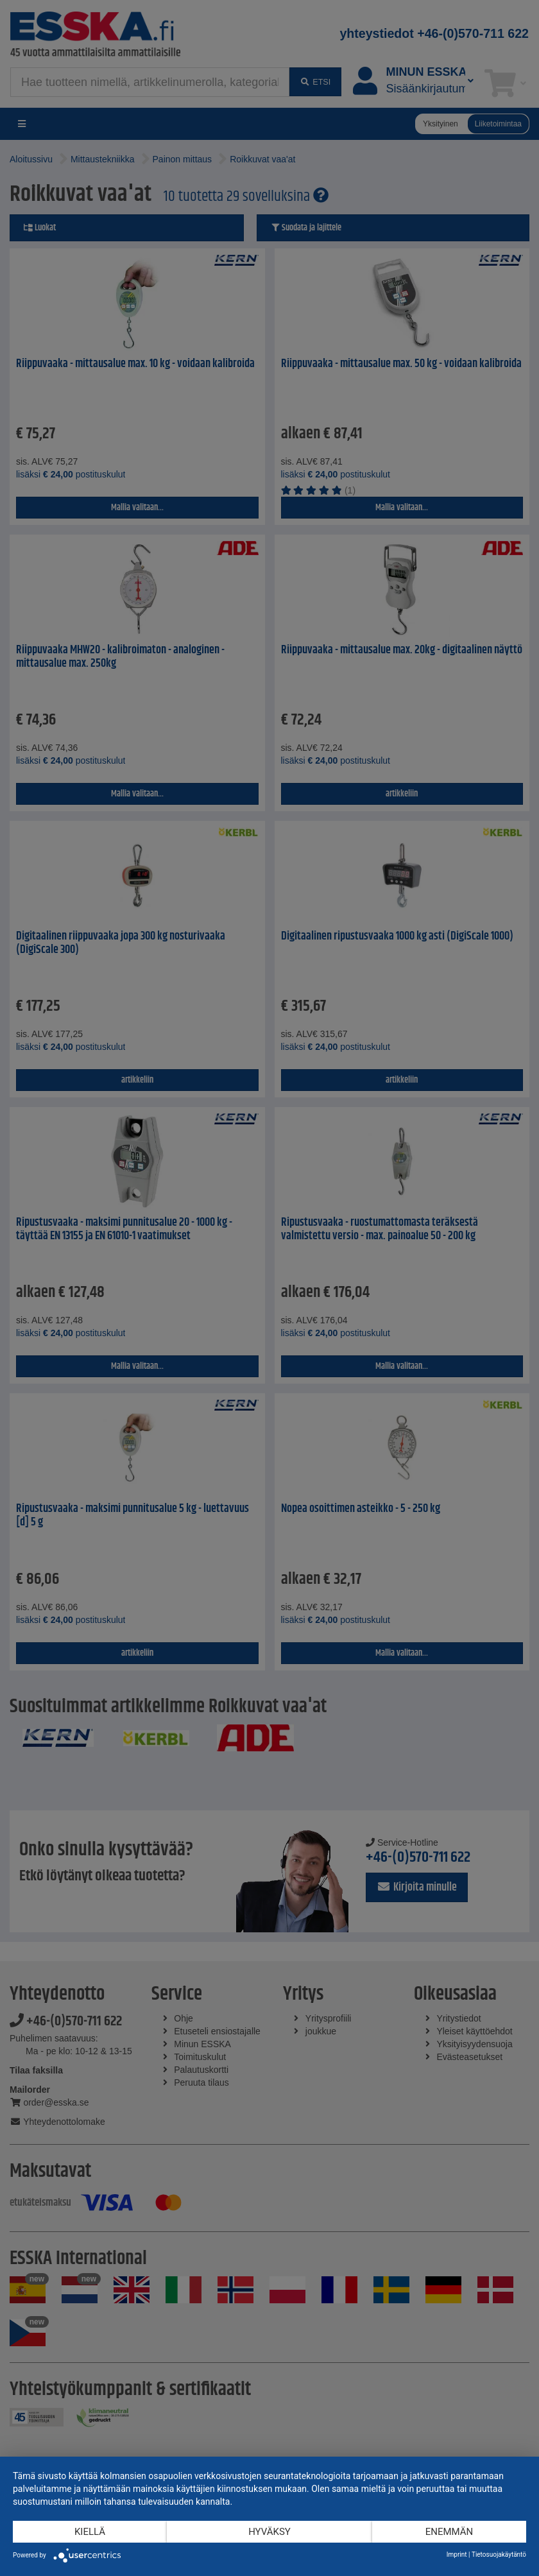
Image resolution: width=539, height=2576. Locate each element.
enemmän (449, 2531)
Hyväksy (269, 2531)
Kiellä (89, 2531)
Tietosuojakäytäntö (499, 2554)
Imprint (457, 2554)
